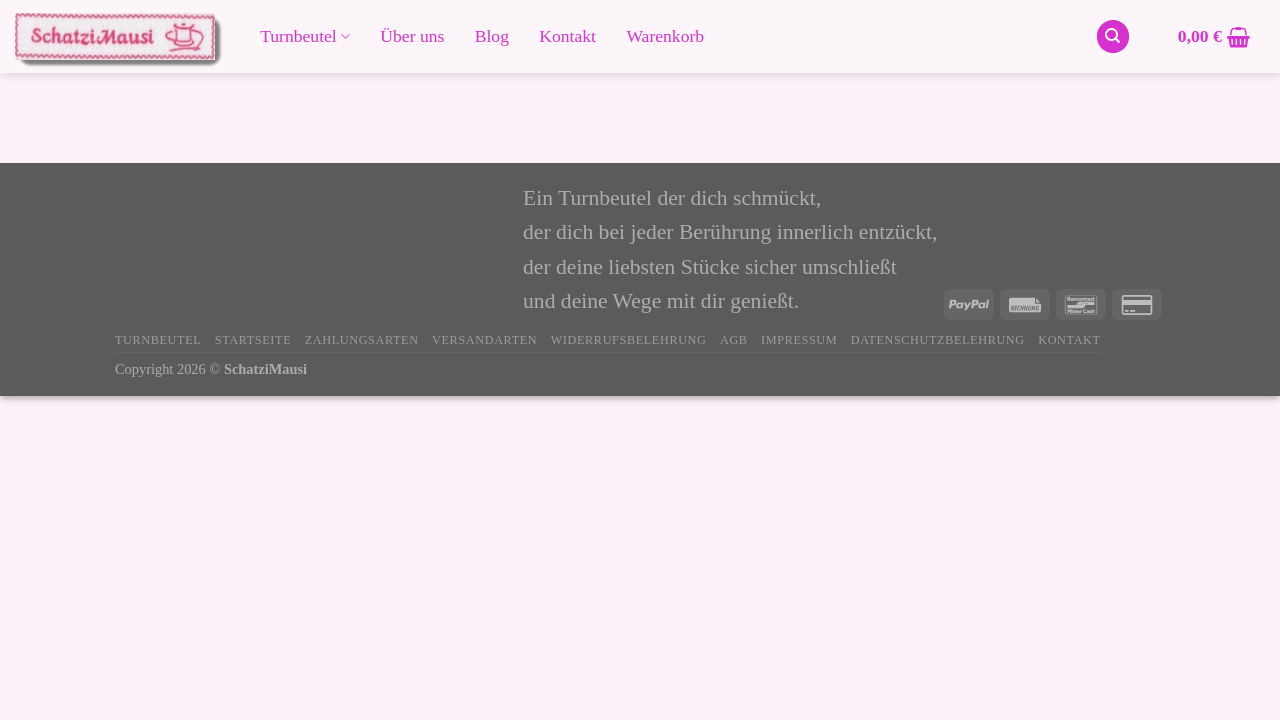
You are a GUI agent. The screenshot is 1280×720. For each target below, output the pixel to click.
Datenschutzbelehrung (938, 340)
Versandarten (484, 340)
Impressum (799, 340)
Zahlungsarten (362, 340)
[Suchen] (1113, 36)
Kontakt (567, 36)
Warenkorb (665, 36)
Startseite (253, 340)
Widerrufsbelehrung (629, 340)
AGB (734, 340)
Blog (492, 36)
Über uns (412, 36)
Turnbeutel (305, 36)
